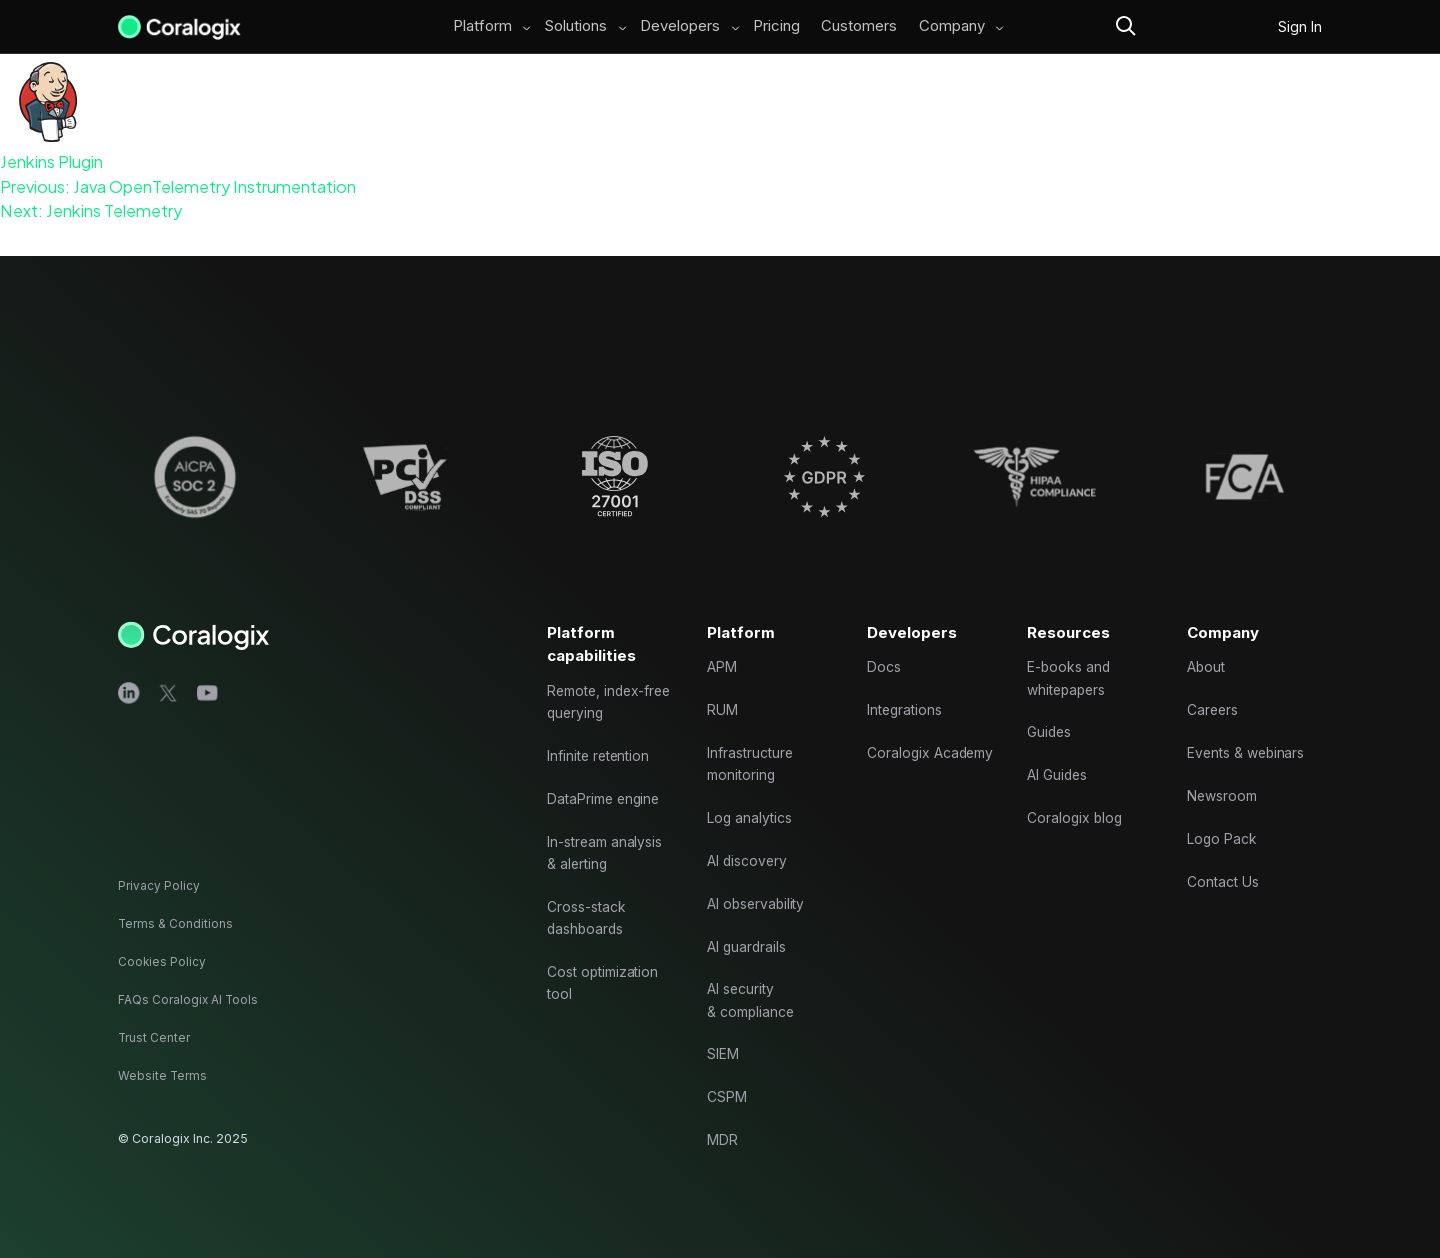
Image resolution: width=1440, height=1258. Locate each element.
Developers (678, 26)
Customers (860, 26)
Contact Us (1225, 864)
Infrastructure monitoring (752, 738)
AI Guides (1059, 749)
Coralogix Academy (900, 738)
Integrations (907, 681)
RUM (723, 681)
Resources (1070, 597)
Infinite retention (602, 728)
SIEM (724, 1047)
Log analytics (751, 795)
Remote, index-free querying (599, 672)
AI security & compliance (752, 990)
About (1208, 635)
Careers (1214, 681)
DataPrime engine (606, 774)
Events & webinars (1249, 726)
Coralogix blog (1076, 795)
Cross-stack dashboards (588, 900)
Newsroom (1224, 772)
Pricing (774, 26)
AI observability (758, 887)
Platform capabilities (593, 610)
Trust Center (155, 1037)
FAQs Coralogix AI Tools (190, 999)
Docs (885, 635)
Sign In (1300, 26)
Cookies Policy (162, 961)
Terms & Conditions (177, 924)
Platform (479, 26)
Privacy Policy (159, 886)
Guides (1051, 704)
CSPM (728, 1092)
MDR (723, 1138)
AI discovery (748, 841)
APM (723, 635)
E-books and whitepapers (1070, 647)
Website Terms (163, 1075)
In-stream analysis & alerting (607, 832)
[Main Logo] (179, 26)
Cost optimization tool (605, 969)
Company (955, 26)
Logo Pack (1223, 818)
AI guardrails (748, 932)
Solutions (573, 26)
